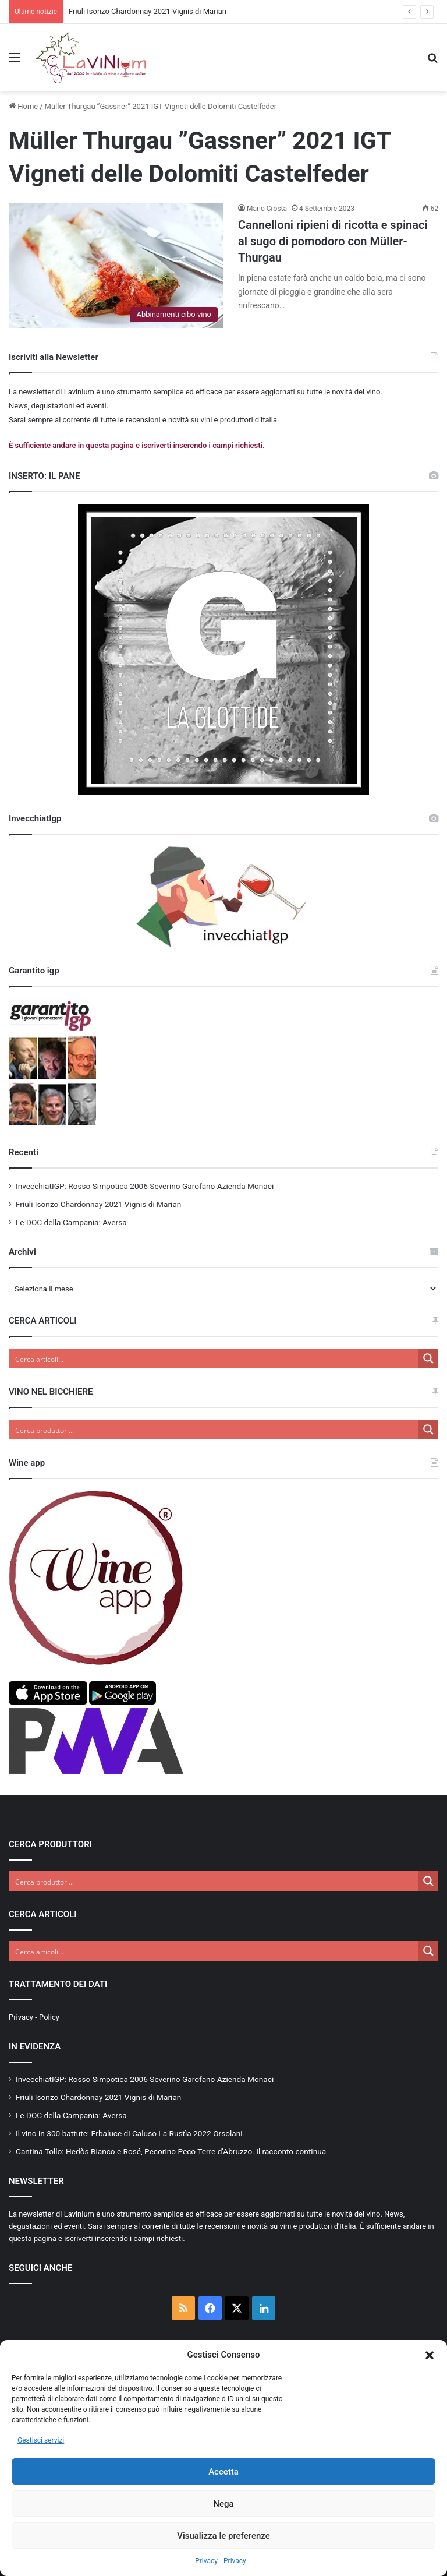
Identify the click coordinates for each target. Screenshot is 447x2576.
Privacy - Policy (34, 2017)
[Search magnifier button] (428, 1358)
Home (23, 106)
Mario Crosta (267, 208)
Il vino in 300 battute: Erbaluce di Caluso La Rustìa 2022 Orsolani (129, 2133)
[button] (429, 2355)
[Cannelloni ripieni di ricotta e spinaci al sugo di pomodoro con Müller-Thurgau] (116, 265)
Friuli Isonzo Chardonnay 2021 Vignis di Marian (147, 11)
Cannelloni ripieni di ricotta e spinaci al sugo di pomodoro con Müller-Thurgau (333, 241)
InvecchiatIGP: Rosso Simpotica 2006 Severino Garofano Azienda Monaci (145, 1186)
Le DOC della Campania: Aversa (71, 1222)
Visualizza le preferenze (223, 2536)
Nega (223, 2504)
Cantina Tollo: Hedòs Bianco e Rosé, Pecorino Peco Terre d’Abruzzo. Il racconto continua (171, 2151)
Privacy (206, 2561)
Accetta (223, 2471)
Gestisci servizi (40, 2440)
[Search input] (214, 1358)
